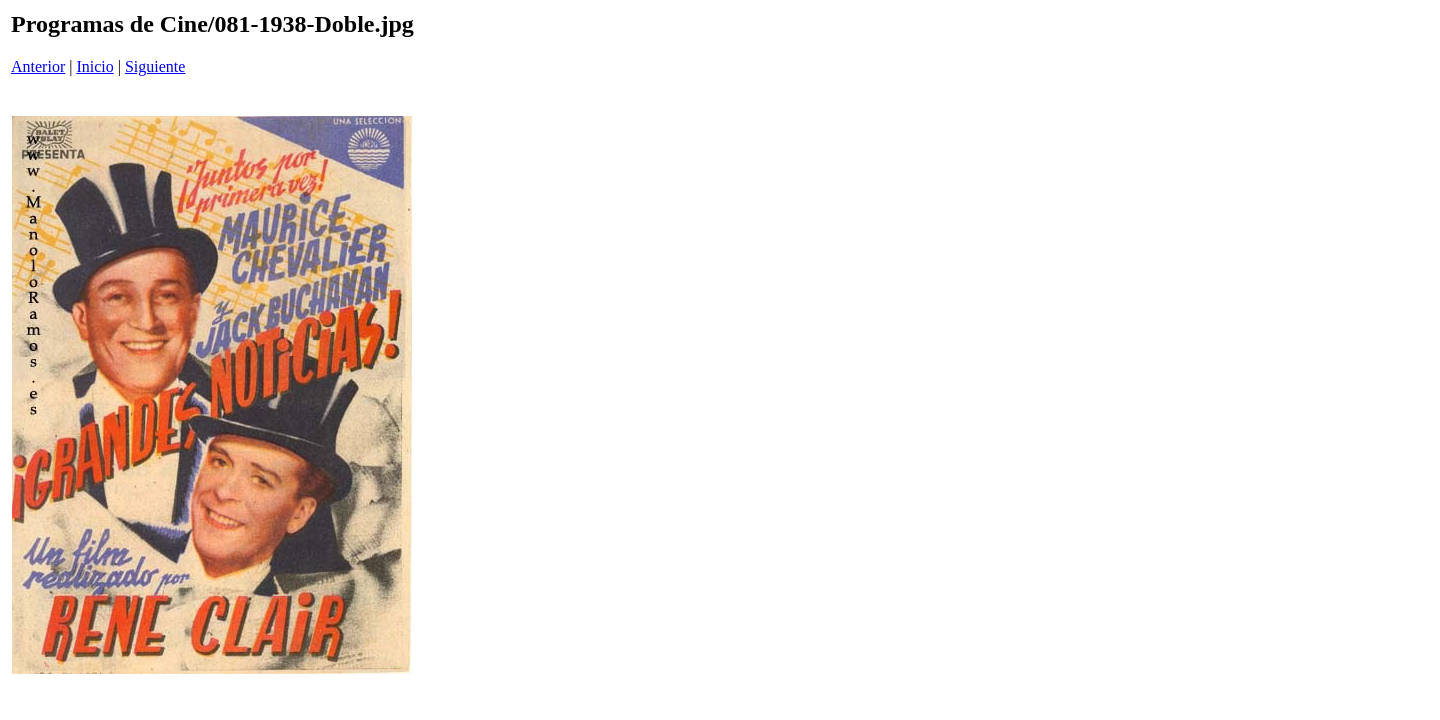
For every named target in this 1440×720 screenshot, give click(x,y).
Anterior (38, 66)
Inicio (94, 66)
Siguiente (155, 66)
